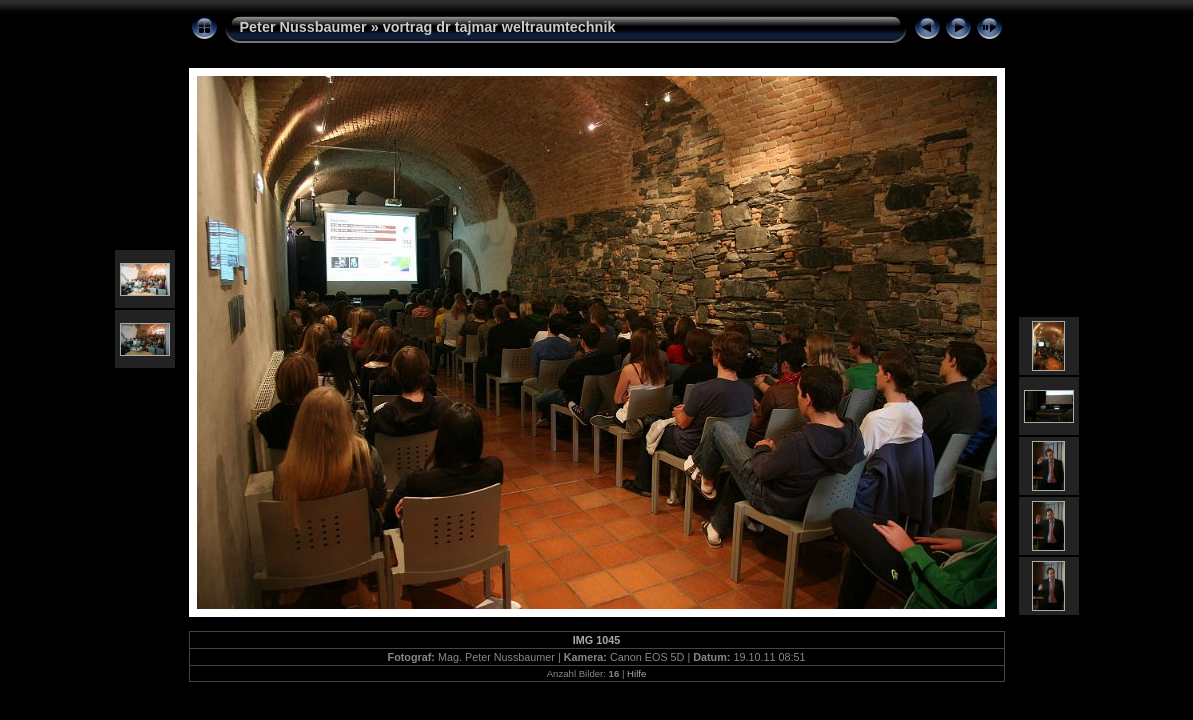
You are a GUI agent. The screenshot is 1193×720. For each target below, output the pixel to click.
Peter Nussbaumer (303, 27)
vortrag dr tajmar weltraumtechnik (499, 27)
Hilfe (636, 673)
